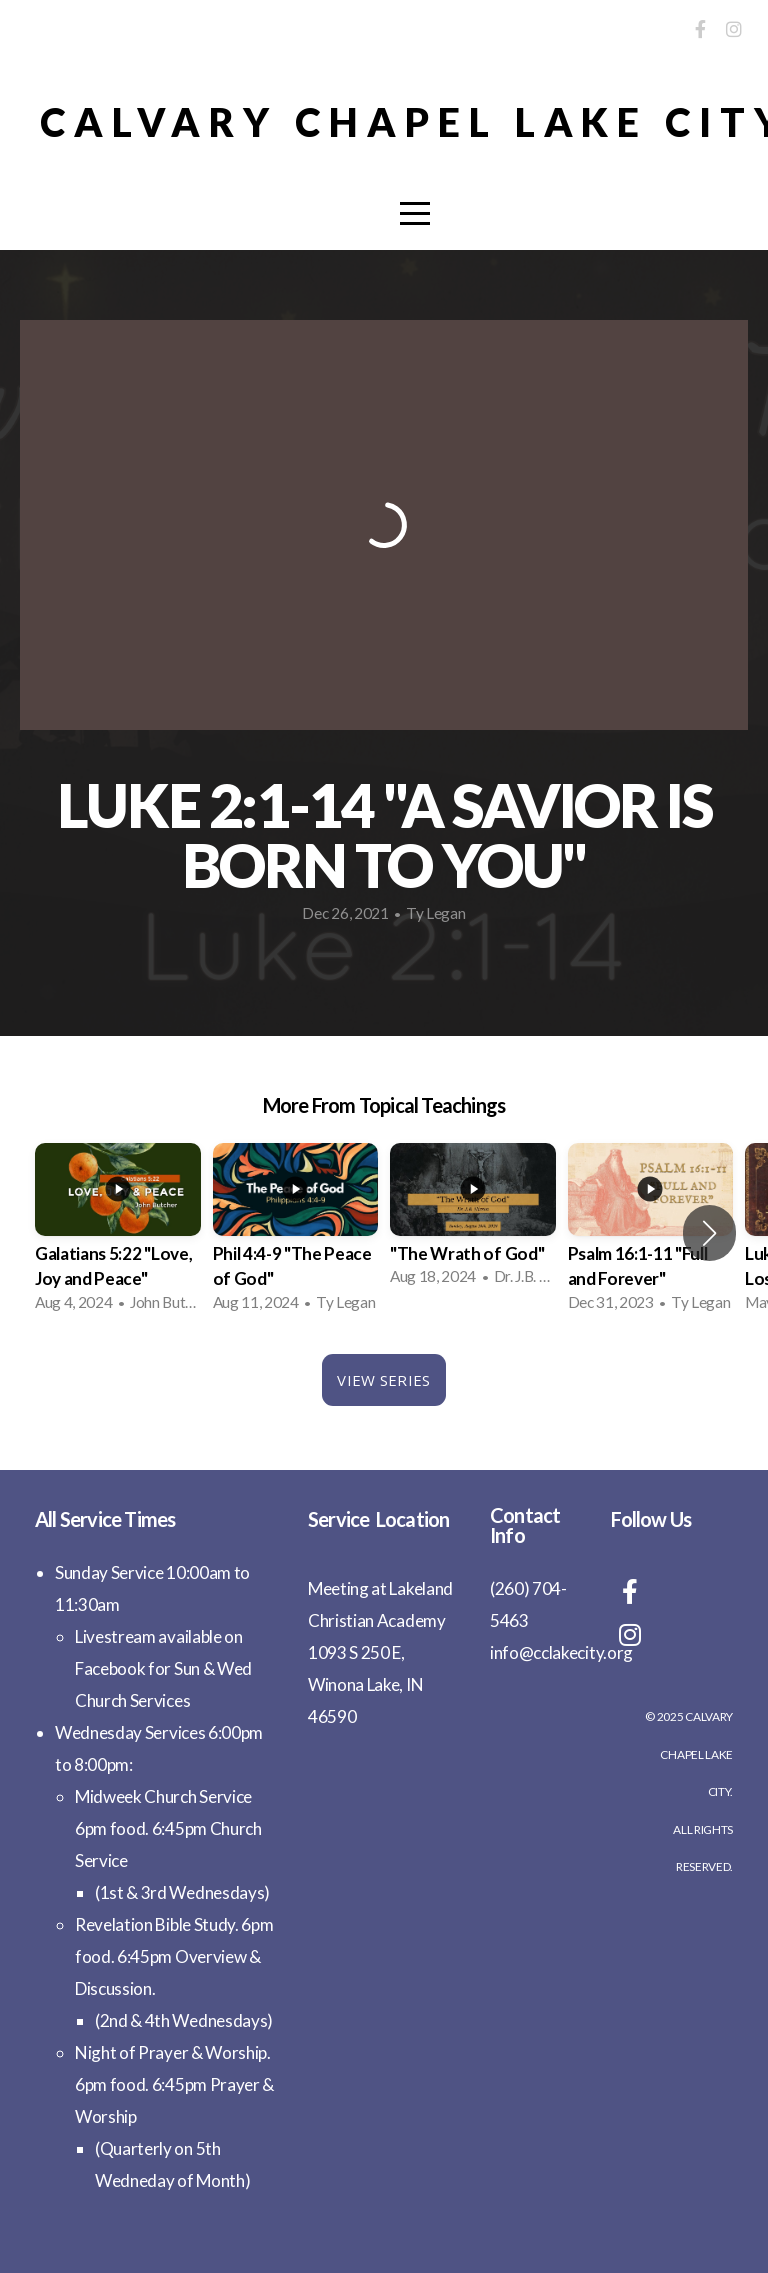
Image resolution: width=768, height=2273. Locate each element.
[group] (118, 1233)
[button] (709, 1233)
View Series (383, 1380)
